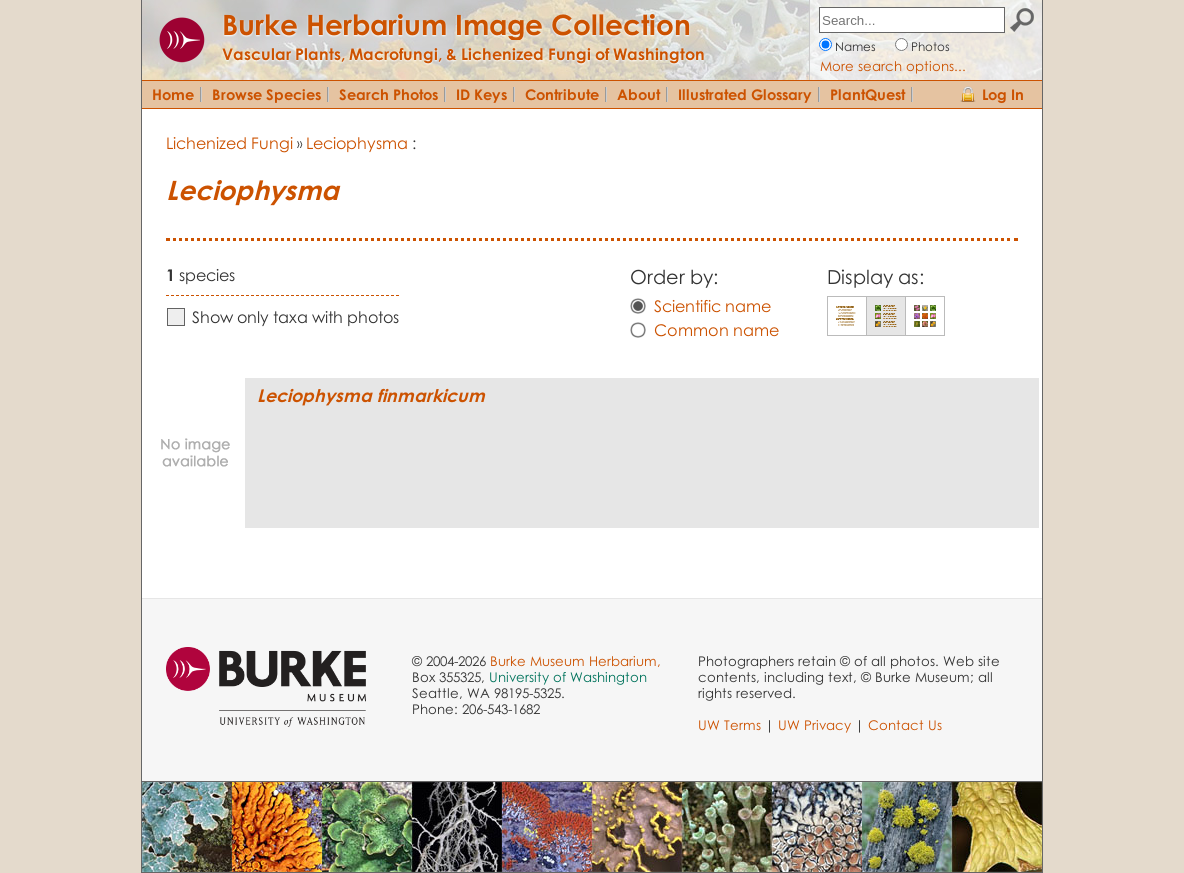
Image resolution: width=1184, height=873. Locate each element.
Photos (930, 46)
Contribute (562, 94)
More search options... (893, 66)
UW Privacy (814, 725)
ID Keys (481, 94)
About (638, 94)
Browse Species (266, 94)
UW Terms (729, 725)
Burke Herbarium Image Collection (456, 24)
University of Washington (568, 677)
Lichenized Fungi (229, 143)
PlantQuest (867, 94)
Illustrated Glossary (745, 94)
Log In (1003, 94)
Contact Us (905, 725)
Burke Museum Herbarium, (575, 661)
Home (173, 94)
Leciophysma (357, 143)
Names (855, 46)
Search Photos (388, 94)
